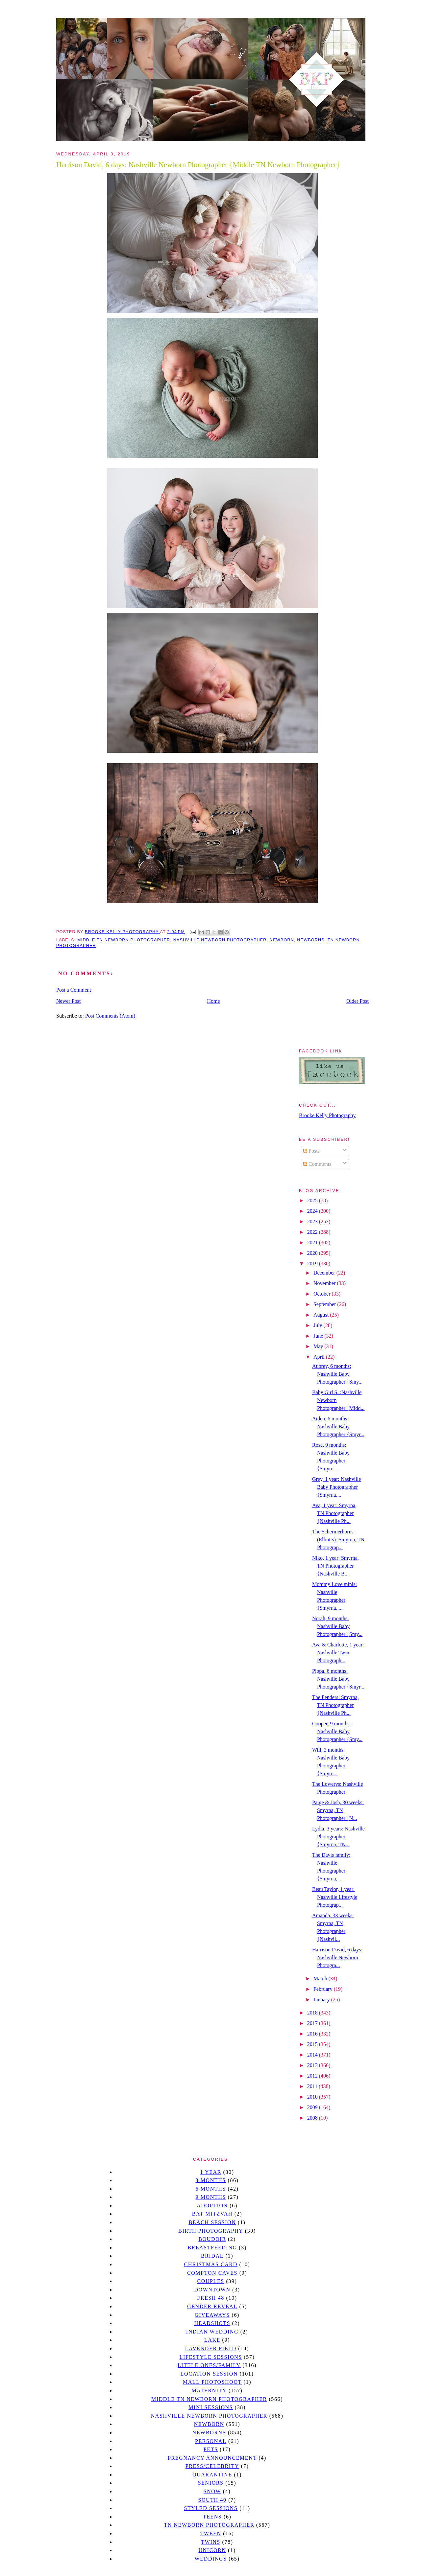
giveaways (212, 2315)
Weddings (211, 2559)
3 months (210, 2180)
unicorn (212, 2550)
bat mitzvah (212, 2214)
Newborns (310, 940)
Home (213, 1001)
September (325, 1304)
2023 (313, 1221)
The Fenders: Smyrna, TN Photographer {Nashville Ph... (335, 1705)
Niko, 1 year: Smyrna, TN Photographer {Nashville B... (335, 1565)
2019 (313, 1263)
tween (210, 2533)
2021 (313, 1242)
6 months (210, 2189)
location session (209, 2374)
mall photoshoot (212, 2382)
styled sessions (210, 2508)
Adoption (212, 2205)
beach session (212, 2222)
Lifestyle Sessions (211, 2357)
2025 (313, 1200)
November (325, 1283)
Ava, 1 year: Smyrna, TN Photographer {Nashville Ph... (334, 1513)
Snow (212, 2491)
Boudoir (212, 2239)
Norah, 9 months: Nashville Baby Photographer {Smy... (337, 1626)
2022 (313, 1232)
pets (211, 2449)
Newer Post (68, 1001)
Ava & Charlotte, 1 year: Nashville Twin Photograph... (338, 1652)
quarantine (212, 2474)
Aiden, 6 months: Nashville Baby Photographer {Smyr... (338, 1426)
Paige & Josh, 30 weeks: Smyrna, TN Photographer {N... (338, 1810)
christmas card (210, 2264)
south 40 (212, 2500)
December (324, 1273)
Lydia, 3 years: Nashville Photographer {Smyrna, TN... (338, 1836)
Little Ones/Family (209, 2365)
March (321, 1978)
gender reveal (212, 2306)
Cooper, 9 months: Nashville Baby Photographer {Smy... (337, 1731)
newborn (282, 940)
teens (212, 2516)
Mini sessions (210, 2407)
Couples (210, 2281)
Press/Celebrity (212, 2466)
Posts (311, 1151)
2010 (313, 2097)
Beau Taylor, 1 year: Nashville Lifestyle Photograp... (334, 1897)
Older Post (357, 1001)
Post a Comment (73, 990)
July (318, 1325)
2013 (313, 2065)
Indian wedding (212, 2331)
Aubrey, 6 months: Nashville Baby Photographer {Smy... (337, 1374)
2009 (313, 2107)
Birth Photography (210, 2231)
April (319, 1357)
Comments (317, 1164)
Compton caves (212, 2273)
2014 (313, 2055)
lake (212, 2340)
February (323, 1989)
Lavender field (210, 2348)
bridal (212, 2256)
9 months (210, 2197)
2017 (313, 2023)
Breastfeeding (212, 2247)
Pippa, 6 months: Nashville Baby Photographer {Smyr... (338, 1679)
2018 (313, 2012)
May (318, 1346)
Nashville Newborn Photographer (220, 940)
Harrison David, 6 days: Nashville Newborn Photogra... (337, 1957)
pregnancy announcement (212, 2458)
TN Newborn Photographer (209, 2525)
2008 (313, 2118)
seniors (211, 2483)
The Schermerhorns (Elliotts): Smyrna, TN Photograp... (338, 1539)
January (322, 1999)
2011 (313, 2086)
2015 (313, 2044)
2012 (313, 2076)
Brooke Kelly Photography (327, 1115)
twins (210, 2542)
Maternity (209, 2390)
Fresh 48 (210, 2298)
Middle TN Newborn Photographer (123, 940)
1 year (210, 2172)
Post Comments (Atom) (110, 1016)
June (318, 1336)
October (322, 1294)
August (321, 1315)
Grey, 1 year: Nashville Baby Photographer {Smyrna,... (336, 1487)
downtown (212, 2289)
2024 (313, 1211)
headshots (212, 2323)
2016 (313, 2033)
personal (210, 2441)
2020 (313, 1253)
